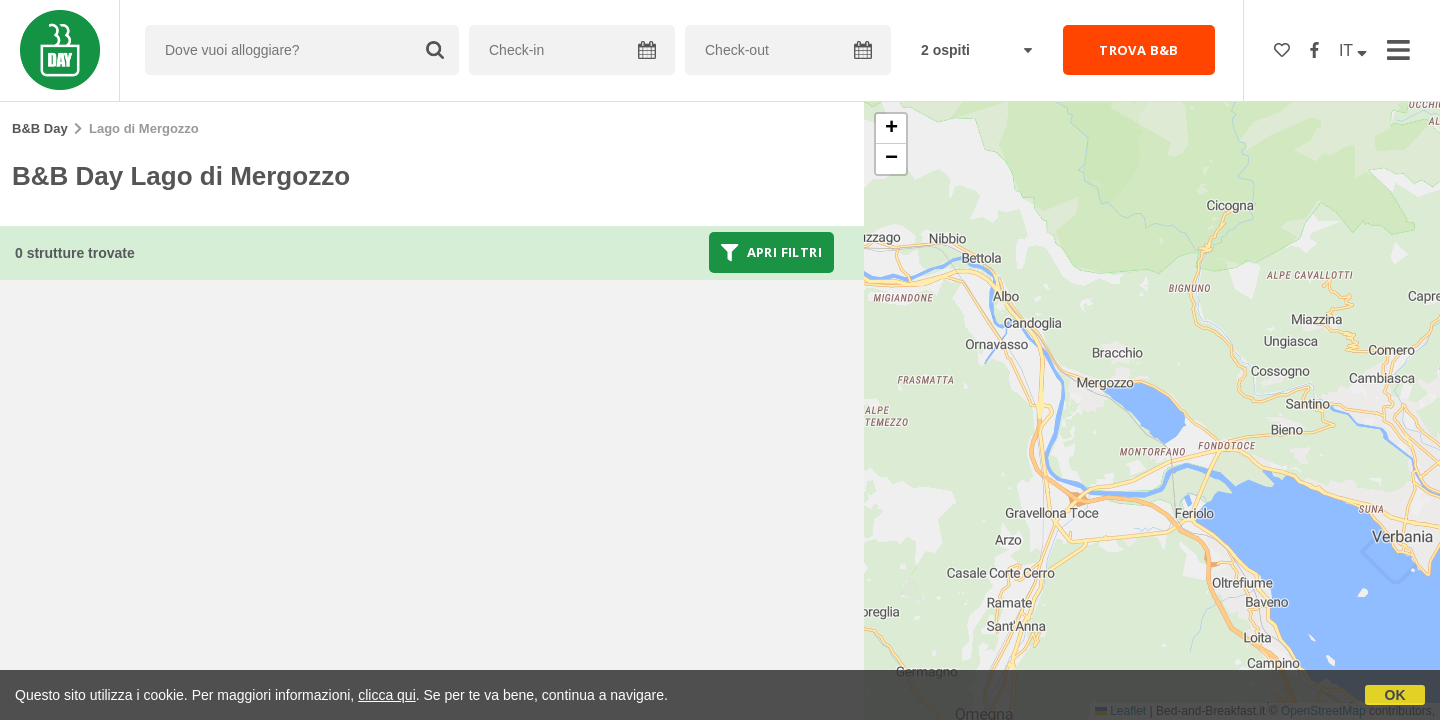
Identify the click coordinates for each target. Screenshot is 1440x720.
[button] (891, 129)
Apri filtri (771, 252)
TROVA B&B (1139, 50)
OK (1395, 695)
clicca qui (387, 695)
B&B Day (40, 128)
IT (1353, 50)
